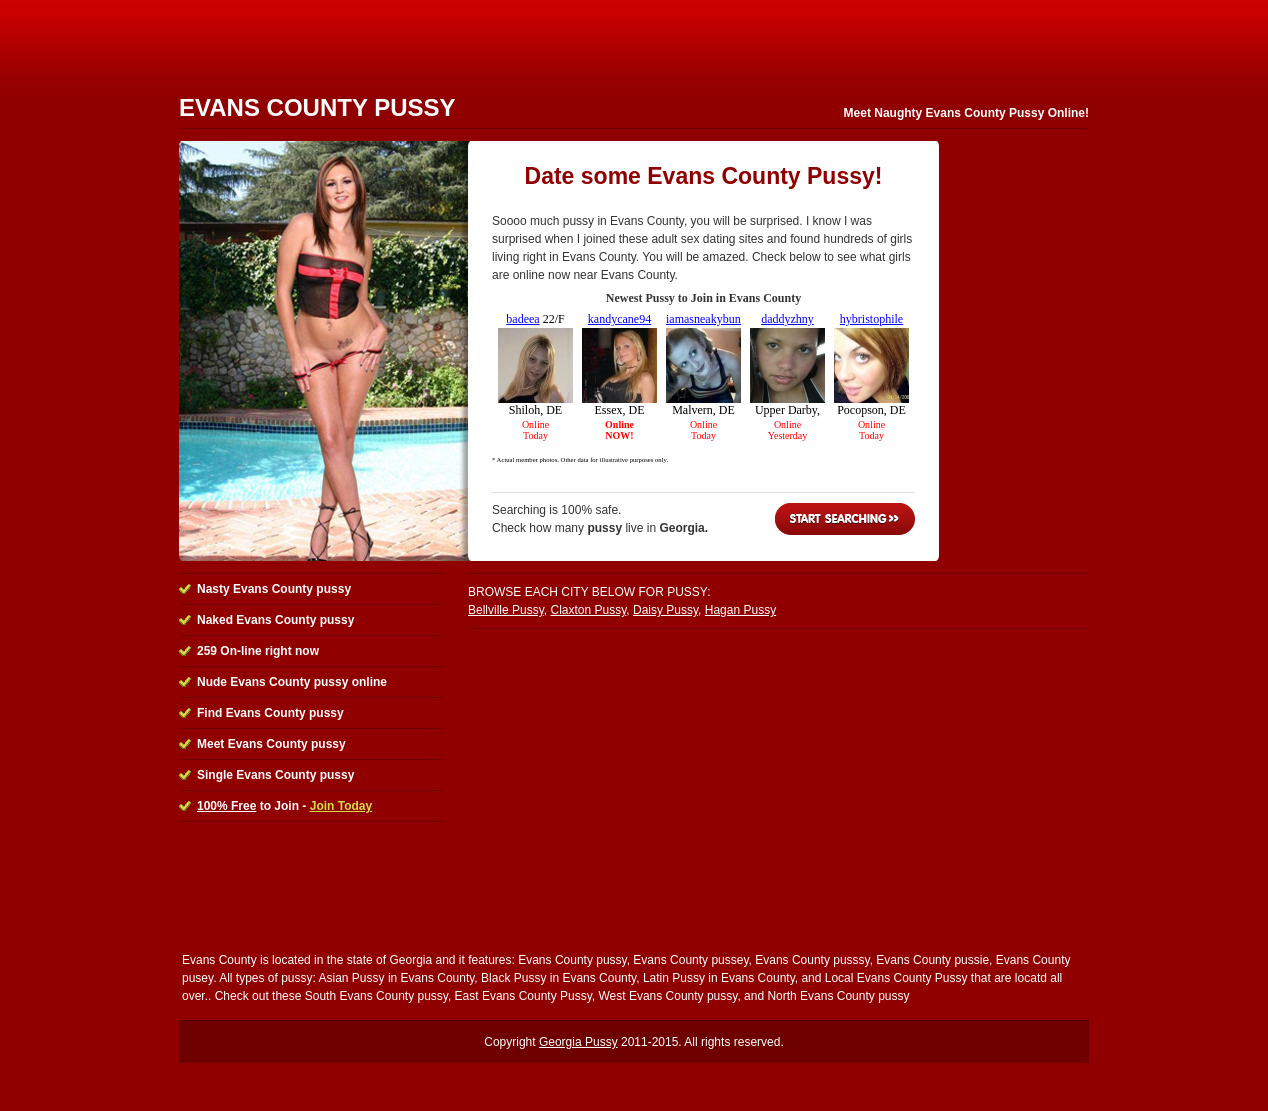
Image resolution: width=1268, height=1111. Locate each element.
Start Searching (845, 519)
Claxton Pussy (588, 610)
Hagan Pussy (740, 610)
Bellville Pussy (506, 610)
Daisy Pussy (665, 610)
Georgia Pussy (578, 1042)
